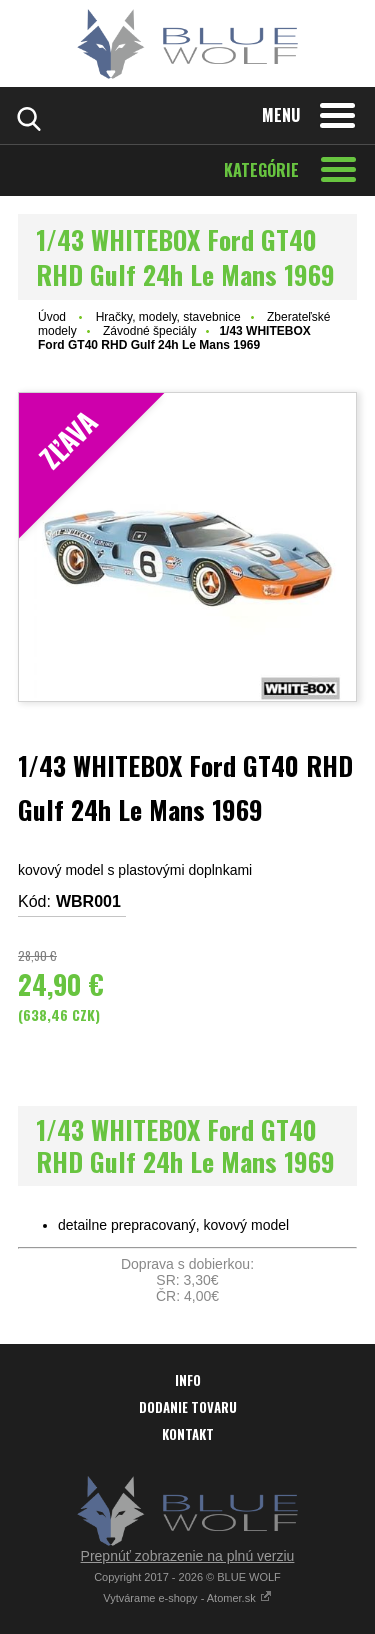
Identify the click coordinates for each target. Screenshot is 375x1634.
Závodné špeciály (149, 331)
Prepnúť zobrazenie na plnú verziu (188, 1556)
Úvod (52, 317)
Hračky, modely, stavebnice (168, 317)
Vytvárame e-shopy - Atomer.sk (187, 1598)
